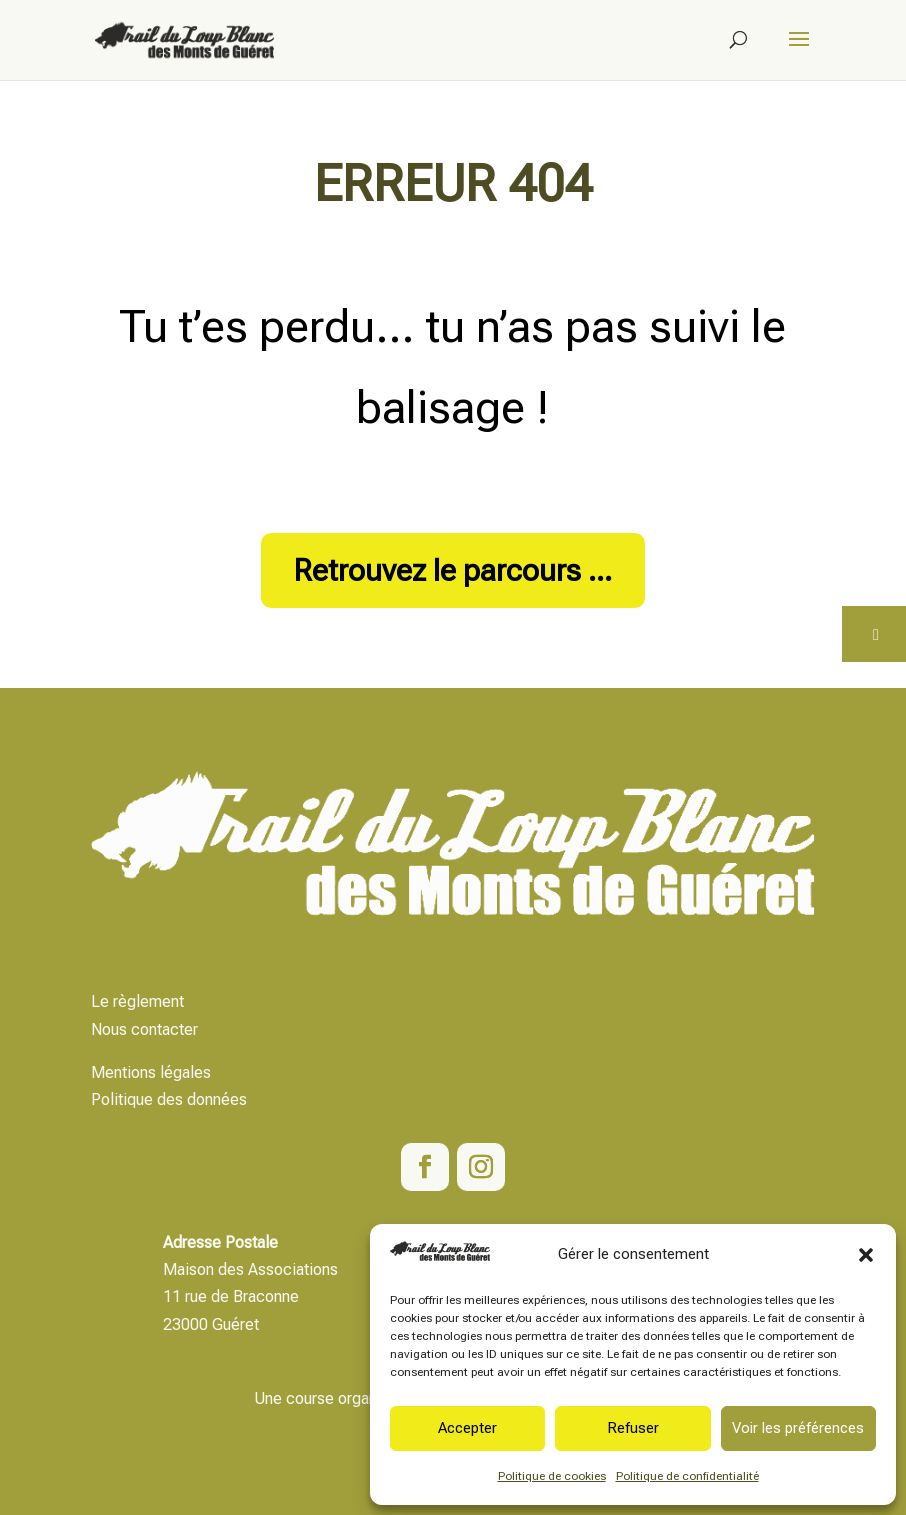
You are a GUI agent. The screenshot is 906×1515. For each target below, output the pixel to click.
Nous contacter (144, 1029)
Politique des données (169, 1099)
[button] (866, 1255)
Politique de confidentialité (687, 1476)
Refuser (633, 1428)
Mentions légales (151, 1072)
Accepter (467, 1428)
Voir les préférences (798, 1428)
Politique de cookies (552, 1476)
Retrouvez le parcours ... (453, 570)
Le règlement (137, 1001)
